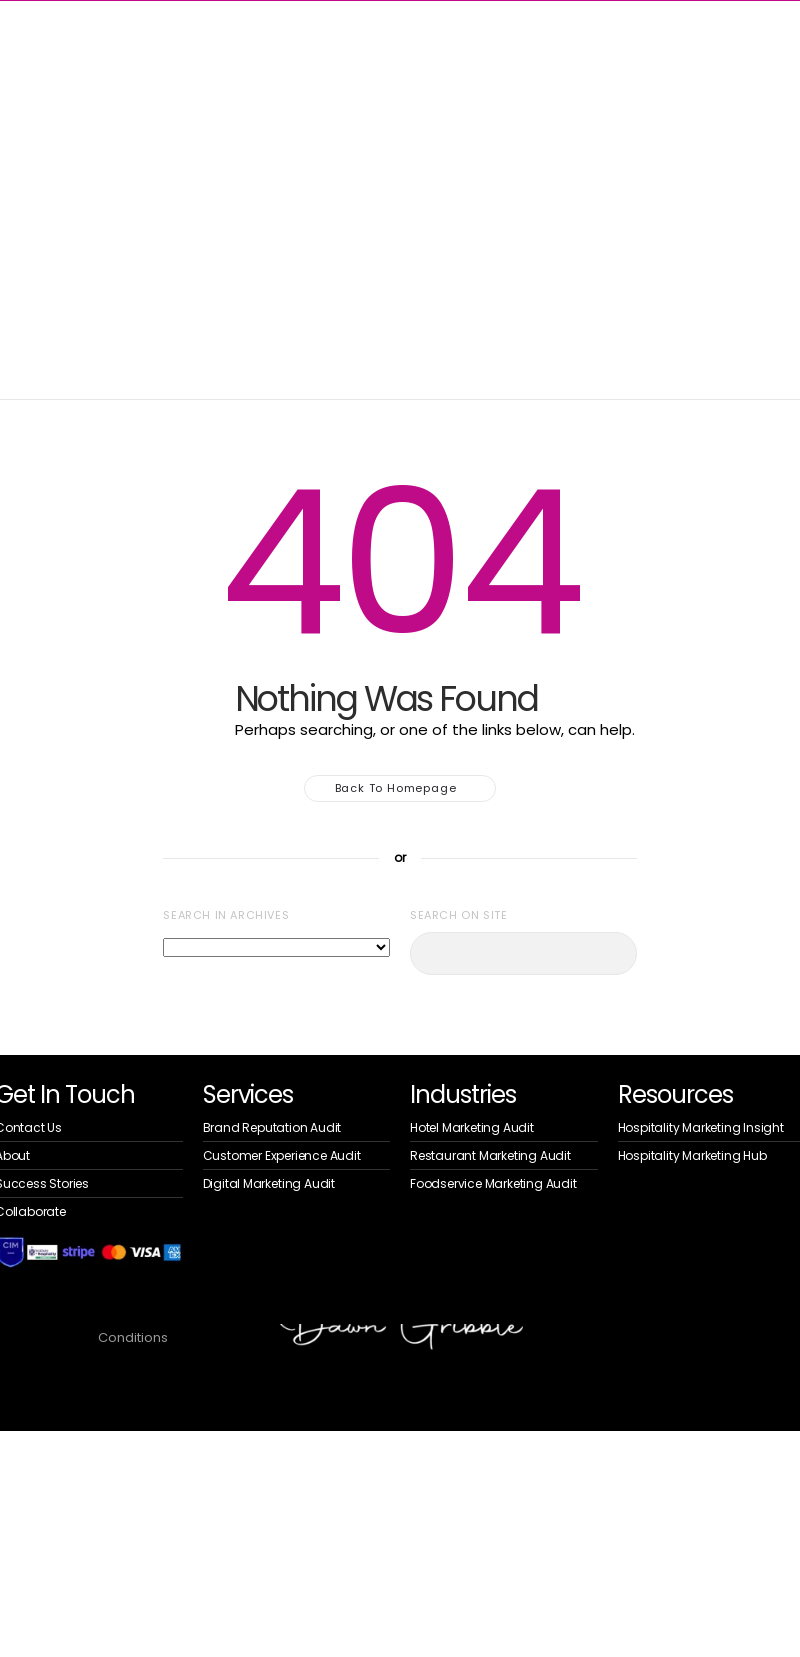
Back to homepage (400, 788)
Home (28, 176)
